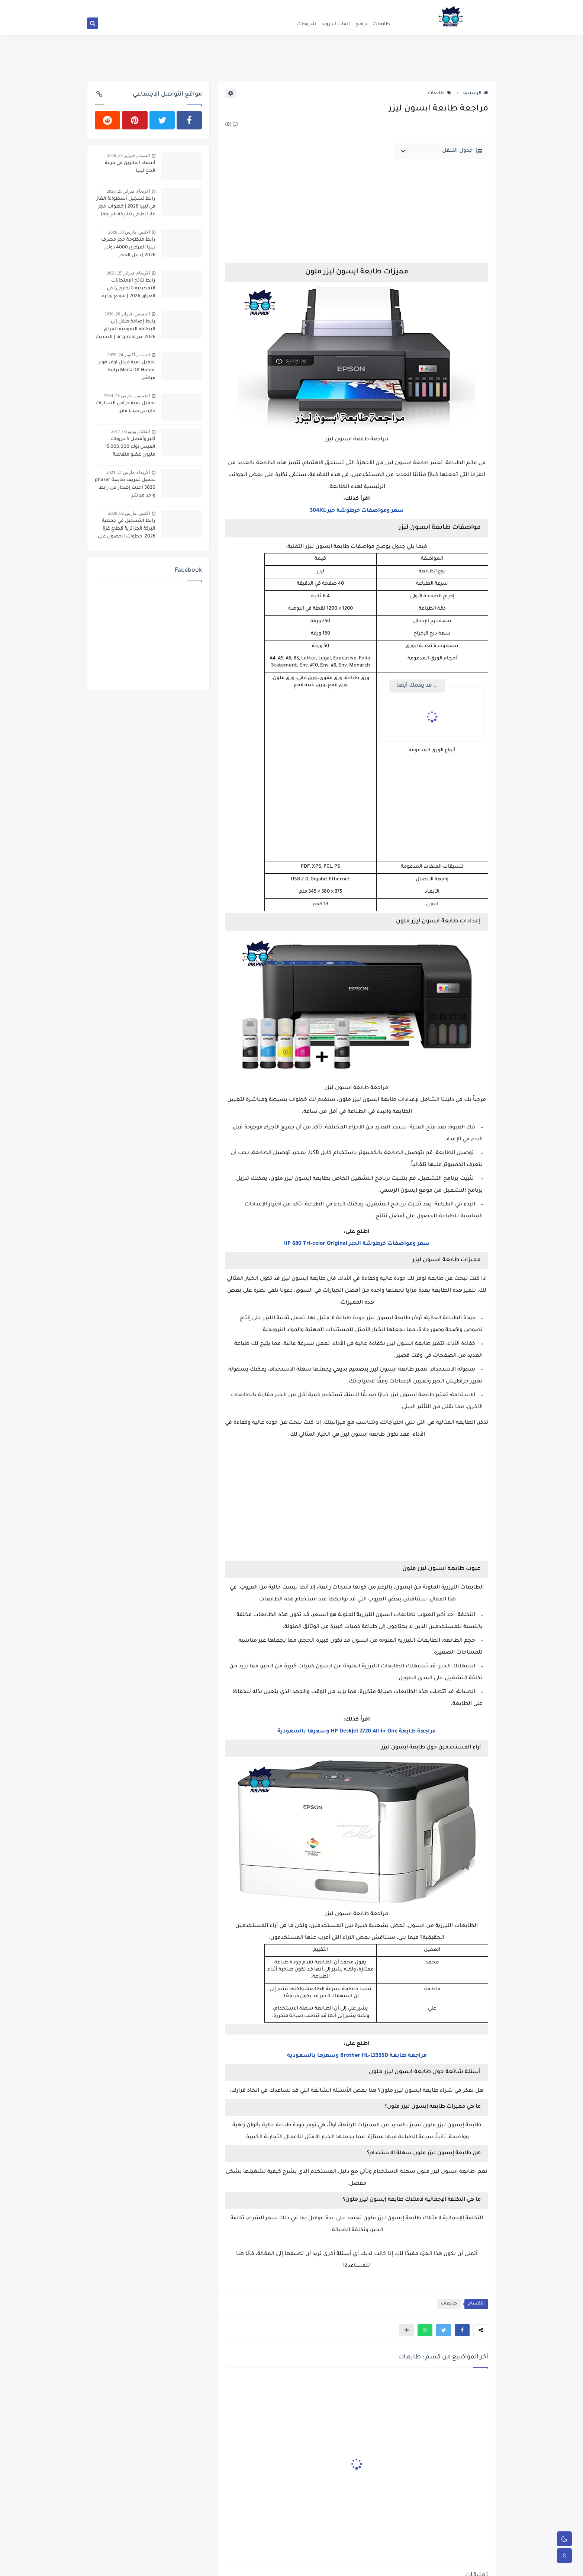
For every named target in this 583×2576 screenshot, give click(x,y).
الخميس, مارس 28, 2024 (127, 395)
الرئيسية (475, 93)
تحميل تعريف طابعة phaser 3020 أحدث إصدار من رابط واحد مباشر (125, 488)
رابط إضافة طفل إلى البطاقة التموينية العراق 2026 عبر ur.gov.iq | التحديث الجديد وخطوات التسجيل (125, 330)
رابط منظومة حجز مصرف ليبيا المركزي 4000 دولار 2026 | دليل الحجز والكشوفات (128, 248)
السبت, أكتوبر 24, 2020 (128, 354)
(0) (231, 125)
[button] (462, 2330)
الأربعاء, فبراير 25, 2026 (128, 191)
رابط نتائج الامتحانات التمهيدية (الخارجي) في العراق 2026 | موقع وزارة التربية (128, 289)
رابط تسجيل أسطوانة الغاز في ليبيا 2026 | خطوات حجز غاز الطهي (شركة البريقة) (125, 206)
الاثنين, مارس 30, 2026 (129, 232)
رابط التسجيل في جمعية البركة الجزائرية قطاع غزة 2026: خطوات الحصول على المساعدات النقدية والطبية (126, 529)
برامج (361, 24)
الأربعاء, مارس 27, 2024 (128, 472)
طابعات (381, 24)
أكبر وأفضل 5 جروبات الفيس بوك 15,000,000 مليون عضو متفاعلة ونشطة (130, 448)
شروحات (306, 24)
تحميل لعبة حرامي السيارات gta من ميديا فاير (125, 407)
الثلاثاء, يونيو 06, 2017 (130, 431)
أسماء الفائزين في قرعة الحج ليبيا (130, 167)
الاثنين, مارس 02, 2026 (129, 513)
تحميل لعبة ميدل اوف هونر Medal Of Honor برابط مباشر (126, 370)
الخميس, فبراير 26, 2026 (127, 314)
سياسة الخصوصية (376, 6)
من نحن (347, 6)
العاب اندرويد (336, 24)
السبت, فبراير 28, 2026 (128, 155)
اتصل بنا (328, 6)
